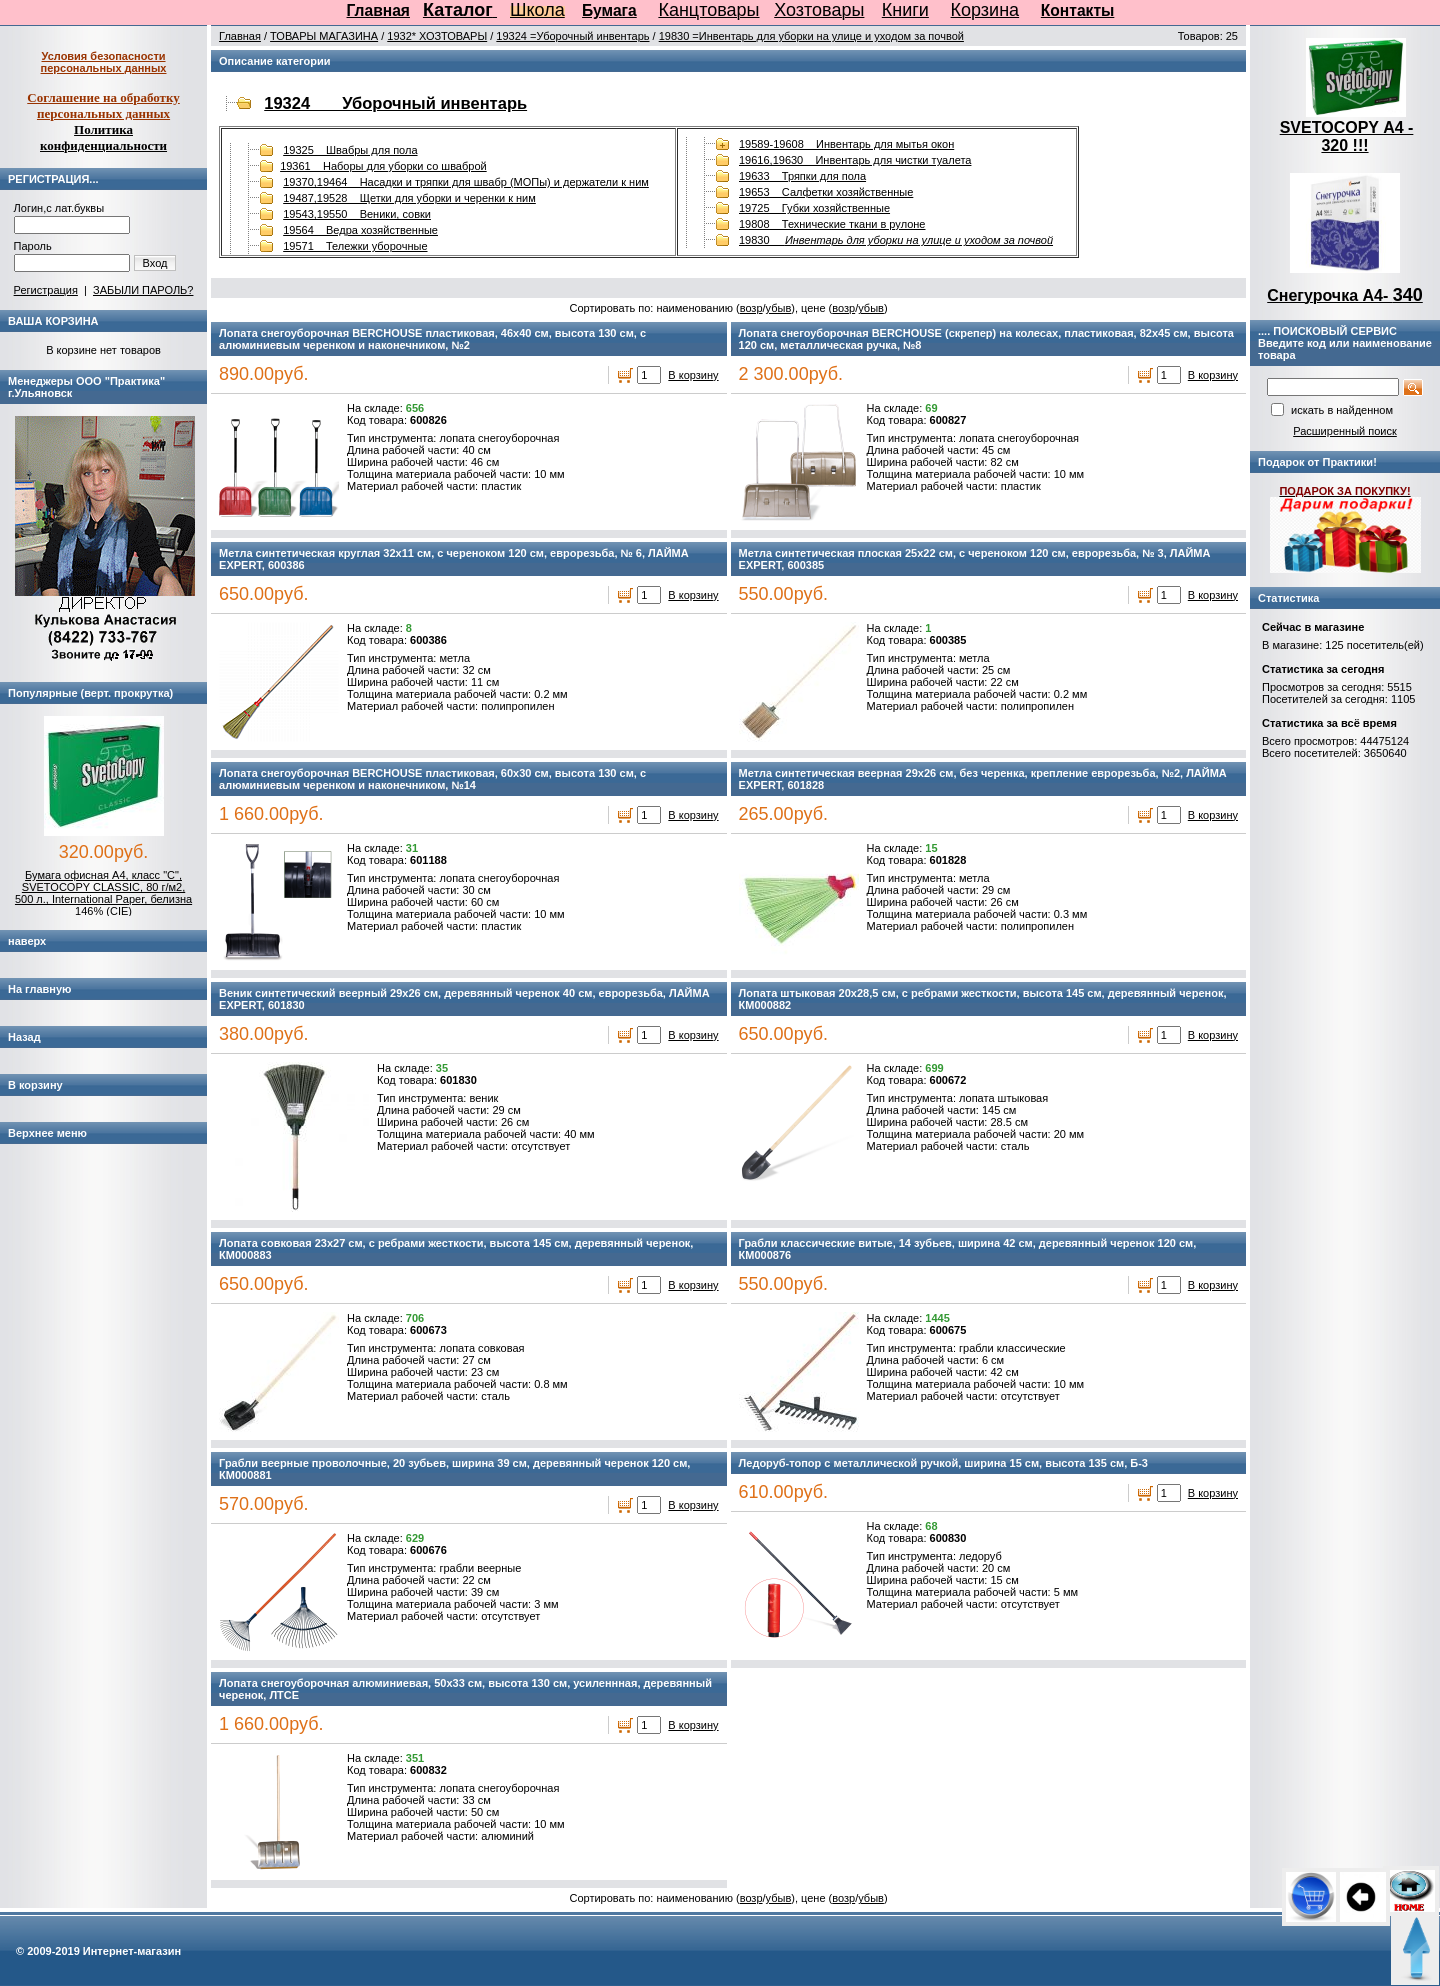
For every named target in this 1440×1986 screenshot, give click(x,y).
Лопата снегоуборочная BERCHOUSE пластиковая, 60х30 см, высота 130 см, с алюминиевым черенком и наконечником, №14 (432, 779)
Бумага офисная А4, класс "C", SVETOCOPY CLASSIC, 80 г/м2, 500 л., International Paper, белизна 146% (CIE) (103, 893)
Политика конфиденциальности (103, 137)
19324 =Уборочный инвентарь (572, 36)
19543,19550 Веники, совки (357, 214)
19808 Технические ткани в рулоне (832, 224)
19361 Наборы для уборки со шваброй (383, 166)
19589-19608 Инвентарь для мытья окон (846, 144)
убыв (779, 308)
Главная (378, 10)
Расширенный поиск (1345, 431)
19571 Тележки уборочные (355, 246)
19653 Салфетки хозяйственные (826, 192)
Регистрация (46, 290)
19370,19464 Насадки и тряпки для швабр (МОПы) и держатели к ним (466, 182)
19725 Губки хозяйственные (814, 208)
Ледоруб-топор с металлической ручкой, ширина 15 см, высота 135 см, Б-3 (943, 1463)
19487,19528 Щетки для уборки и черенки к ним (409, 198)
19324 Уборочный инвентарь (395, 103)
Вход (155, 263)
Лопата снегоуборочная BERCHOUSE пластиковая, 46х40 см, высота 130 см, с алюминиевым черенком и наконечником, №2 (432, 339)
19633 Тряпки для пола (802, 176)
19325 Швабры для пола (350, 150)
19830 (896, 240)
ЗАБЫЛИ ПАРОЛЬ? (143, 290)
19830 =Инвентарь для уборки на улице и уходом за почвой (811, 36)
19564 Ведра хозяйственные (360, 230)
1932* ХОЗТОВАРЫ (437, 36)
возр (751, 308)
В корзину (693, 375)
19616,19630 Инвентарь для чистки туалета (855, 160)
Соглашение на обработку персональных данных (103, 105)
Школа (537, 10)
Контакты (1078, 10)
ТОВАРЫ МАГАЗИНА (324, 36)
